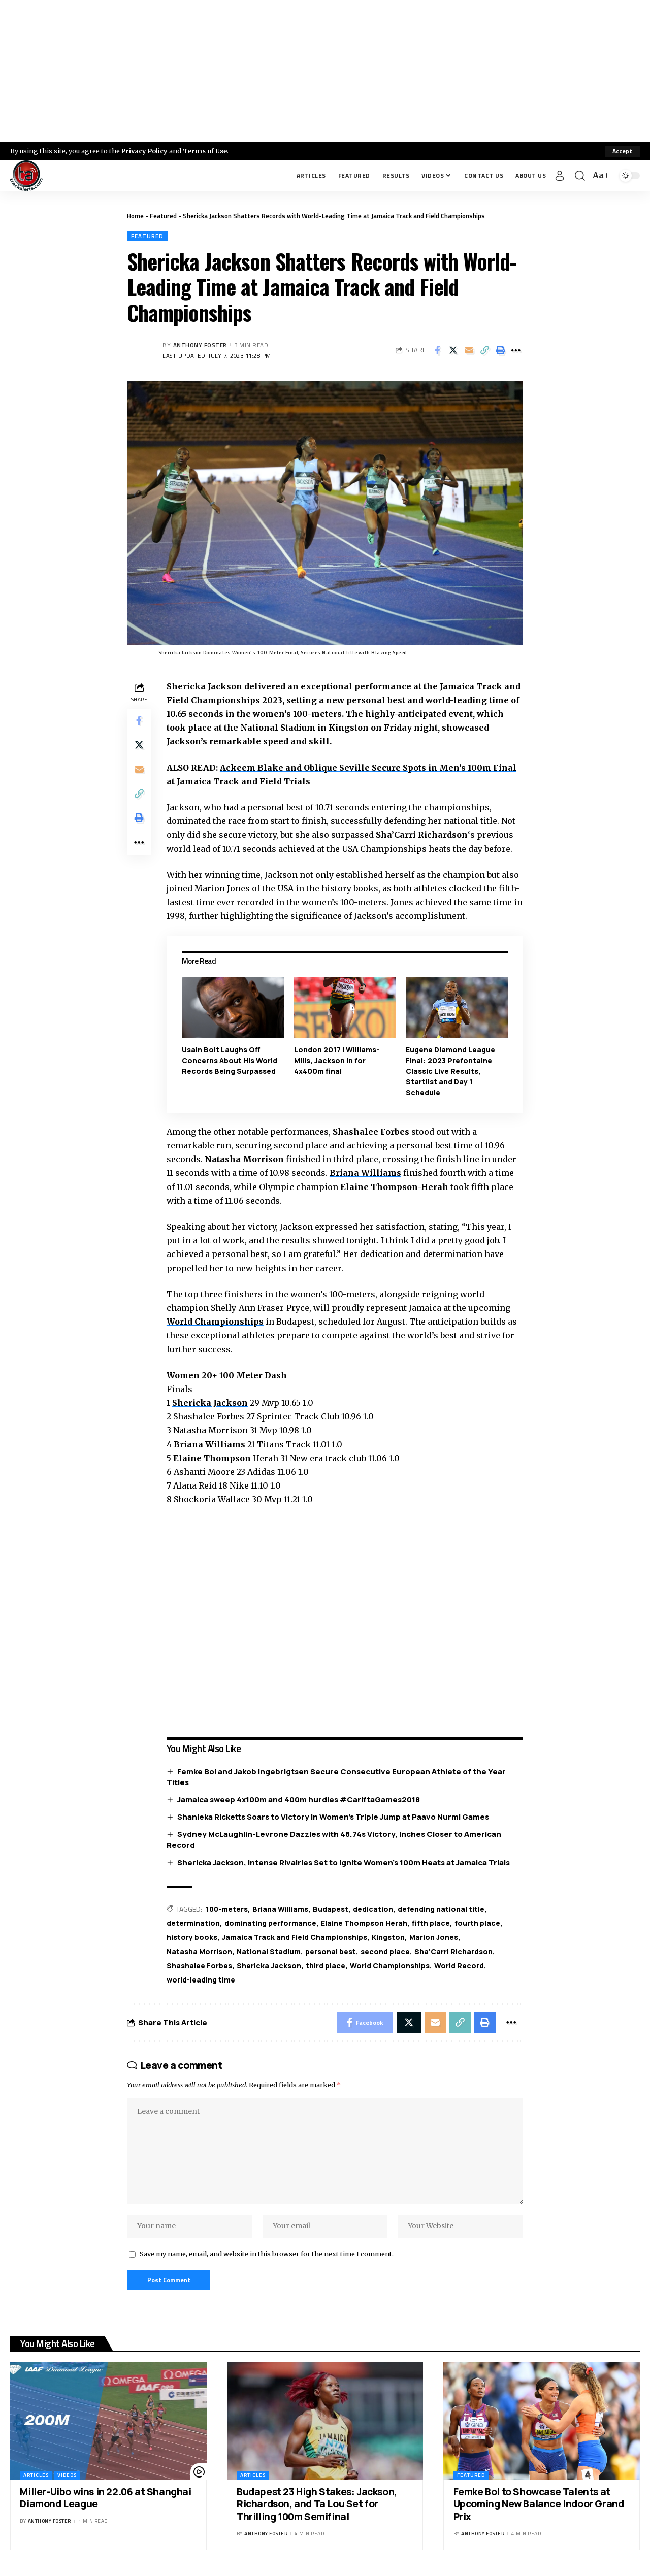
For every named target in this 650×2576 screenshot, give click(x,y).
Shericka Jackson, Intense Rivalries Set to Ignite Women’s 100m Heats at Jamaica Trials (343, 1862)
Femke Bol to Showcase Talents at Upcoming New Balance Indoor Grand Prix (538, 2505)
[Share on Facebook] (437, 350)
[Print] (500, 350)
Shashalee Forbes (199, 1965)
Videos (67, 2476)
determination (193, 1923)
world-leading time (201, 1980)
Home (135, 216)
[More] (516, 350)
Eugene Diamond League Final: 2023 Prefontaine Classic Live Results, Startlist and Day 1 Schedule (450, 1071)
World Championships (215, 1321)
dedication (374, 1909)
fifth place (431, 1923)
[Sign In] (560, 176)
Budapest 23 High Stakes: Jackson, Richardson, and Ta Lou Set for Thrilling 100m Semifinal (317, 2505)
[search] (580, 175)
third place (325, 1965)
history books (192, 1937)
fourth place (477, 1923)
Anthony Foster (200, 345)
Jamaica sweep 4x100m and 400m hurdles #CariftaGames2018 (298, 1799)
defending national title (442, 1909)
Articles (36, 2476)
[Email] (469, 350)
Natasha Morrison (199, 1951)
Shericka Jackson (204, 686)
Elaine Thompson (212, 1458)
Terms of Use (206, 151)
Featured (163, 216)
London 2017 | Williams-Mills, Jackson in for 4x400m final (336, 1060)
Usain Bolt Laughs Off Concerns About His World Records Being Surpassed (229, 1060)
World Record (459, 1965)
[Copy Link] (484, 350)
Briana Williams (365, 1173)
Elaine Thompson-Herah (394, 1187)
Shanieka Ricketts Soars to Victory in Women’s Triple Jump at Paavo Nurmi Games (333, 1816)
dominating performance (270, 1923)
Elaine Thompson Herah (364, 1923)
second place (385, 1951)
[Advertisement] (325, 71)
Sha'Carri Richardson (453, 1951)
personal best (330, 1951)
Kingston (388, 1937)
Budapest (331, 1909)
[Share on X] (453, 350)
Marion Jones (433, 1937)
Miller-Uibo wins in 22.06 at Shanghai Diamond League (105, 2499)
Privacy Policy (145, 151)
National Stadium (269, 1951)
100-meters (227, 1909)
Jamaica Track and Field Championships (294, 1937)
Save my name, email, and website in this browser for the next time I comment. (267, 2254)
